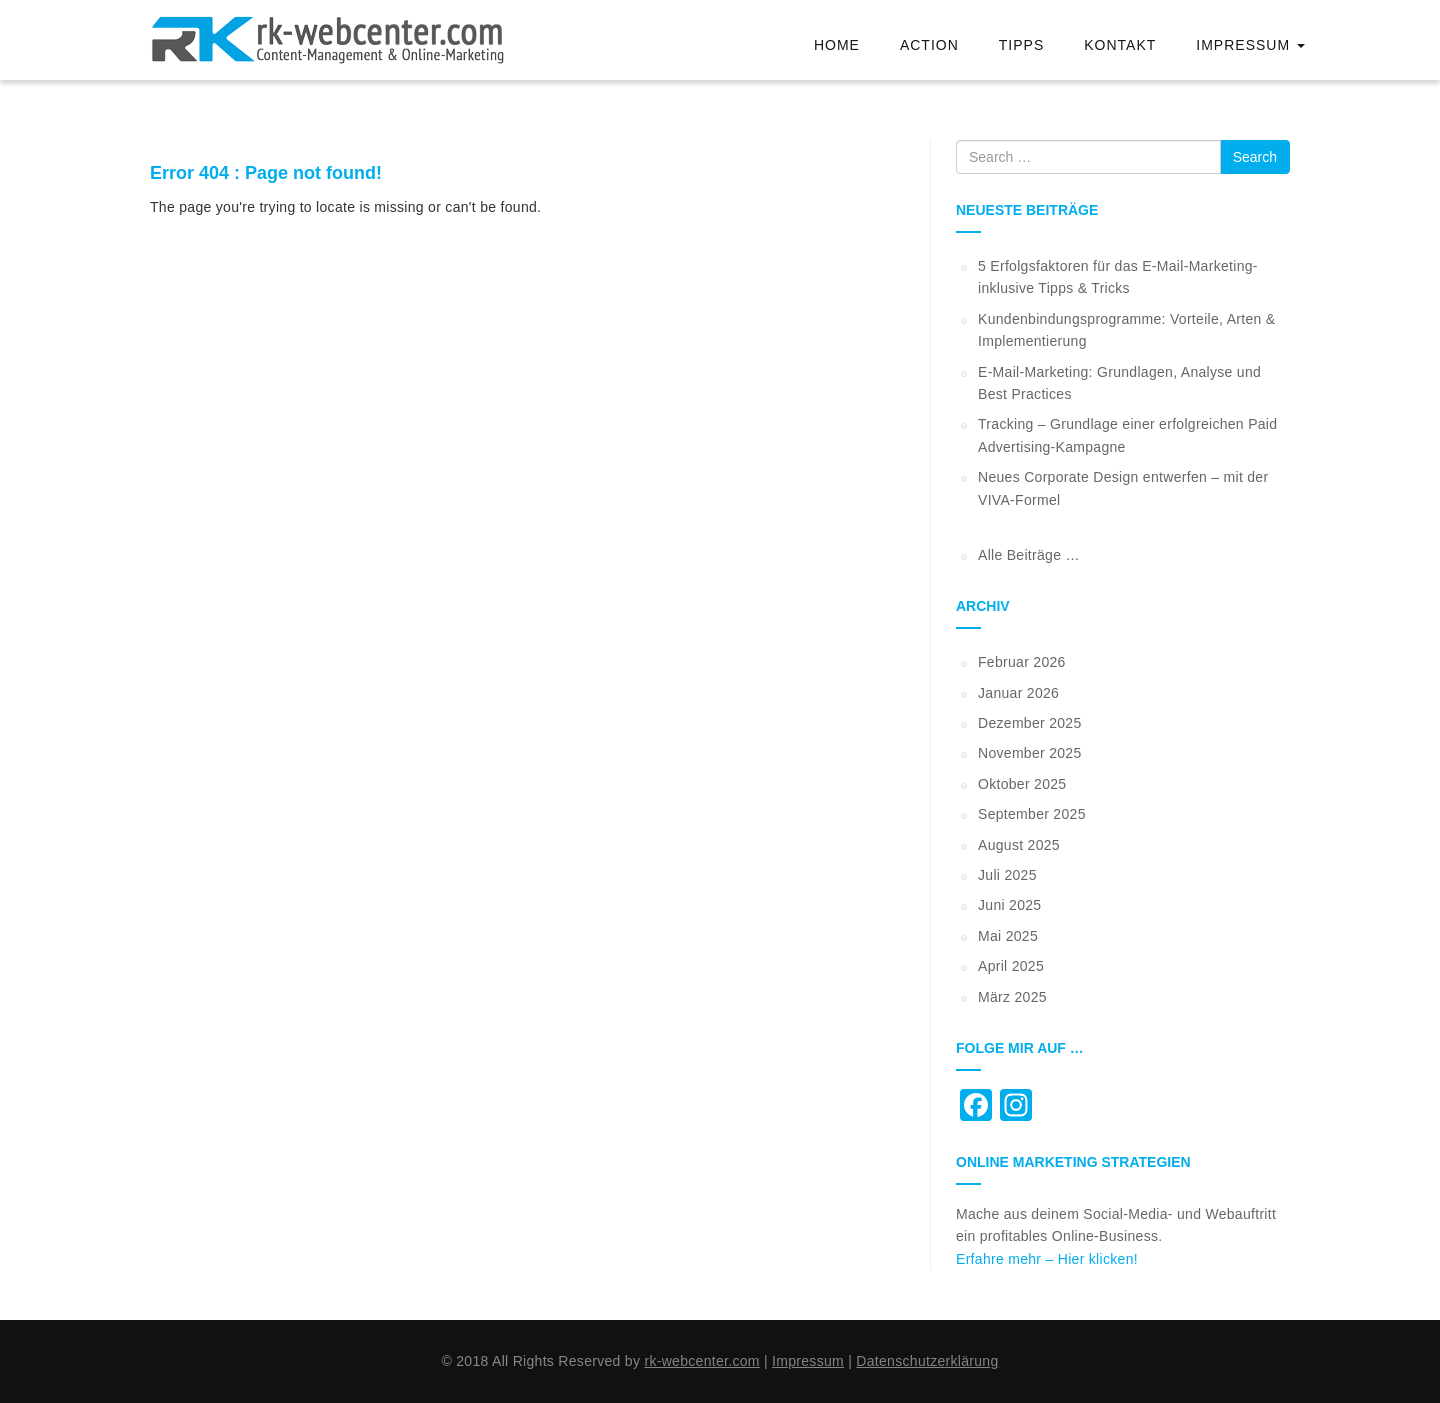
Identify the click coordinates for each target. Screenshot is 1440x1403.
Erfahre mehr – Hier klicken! (1047, 1259)
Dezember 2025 (1030, 723)
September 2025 (1032, 814)
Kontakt (1120, 45)
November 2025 (1030, 753)
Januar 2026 (1018, 693)
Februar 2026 (1022, 662)
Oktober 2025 (1022, 784)
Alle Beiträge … (1029, 555)
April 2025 (1011, 966)
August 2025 (1019, 845)
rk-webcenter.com (701, 1361)
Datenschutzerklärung (927, 1361)
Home (837, 45)
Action (929, 45)
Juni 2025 (1009, 905)
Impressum (1250, 45)
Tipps (1021, 45)
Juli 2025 (1007, 875)
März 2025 (1012, 997)
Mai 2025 (1008, 936)
